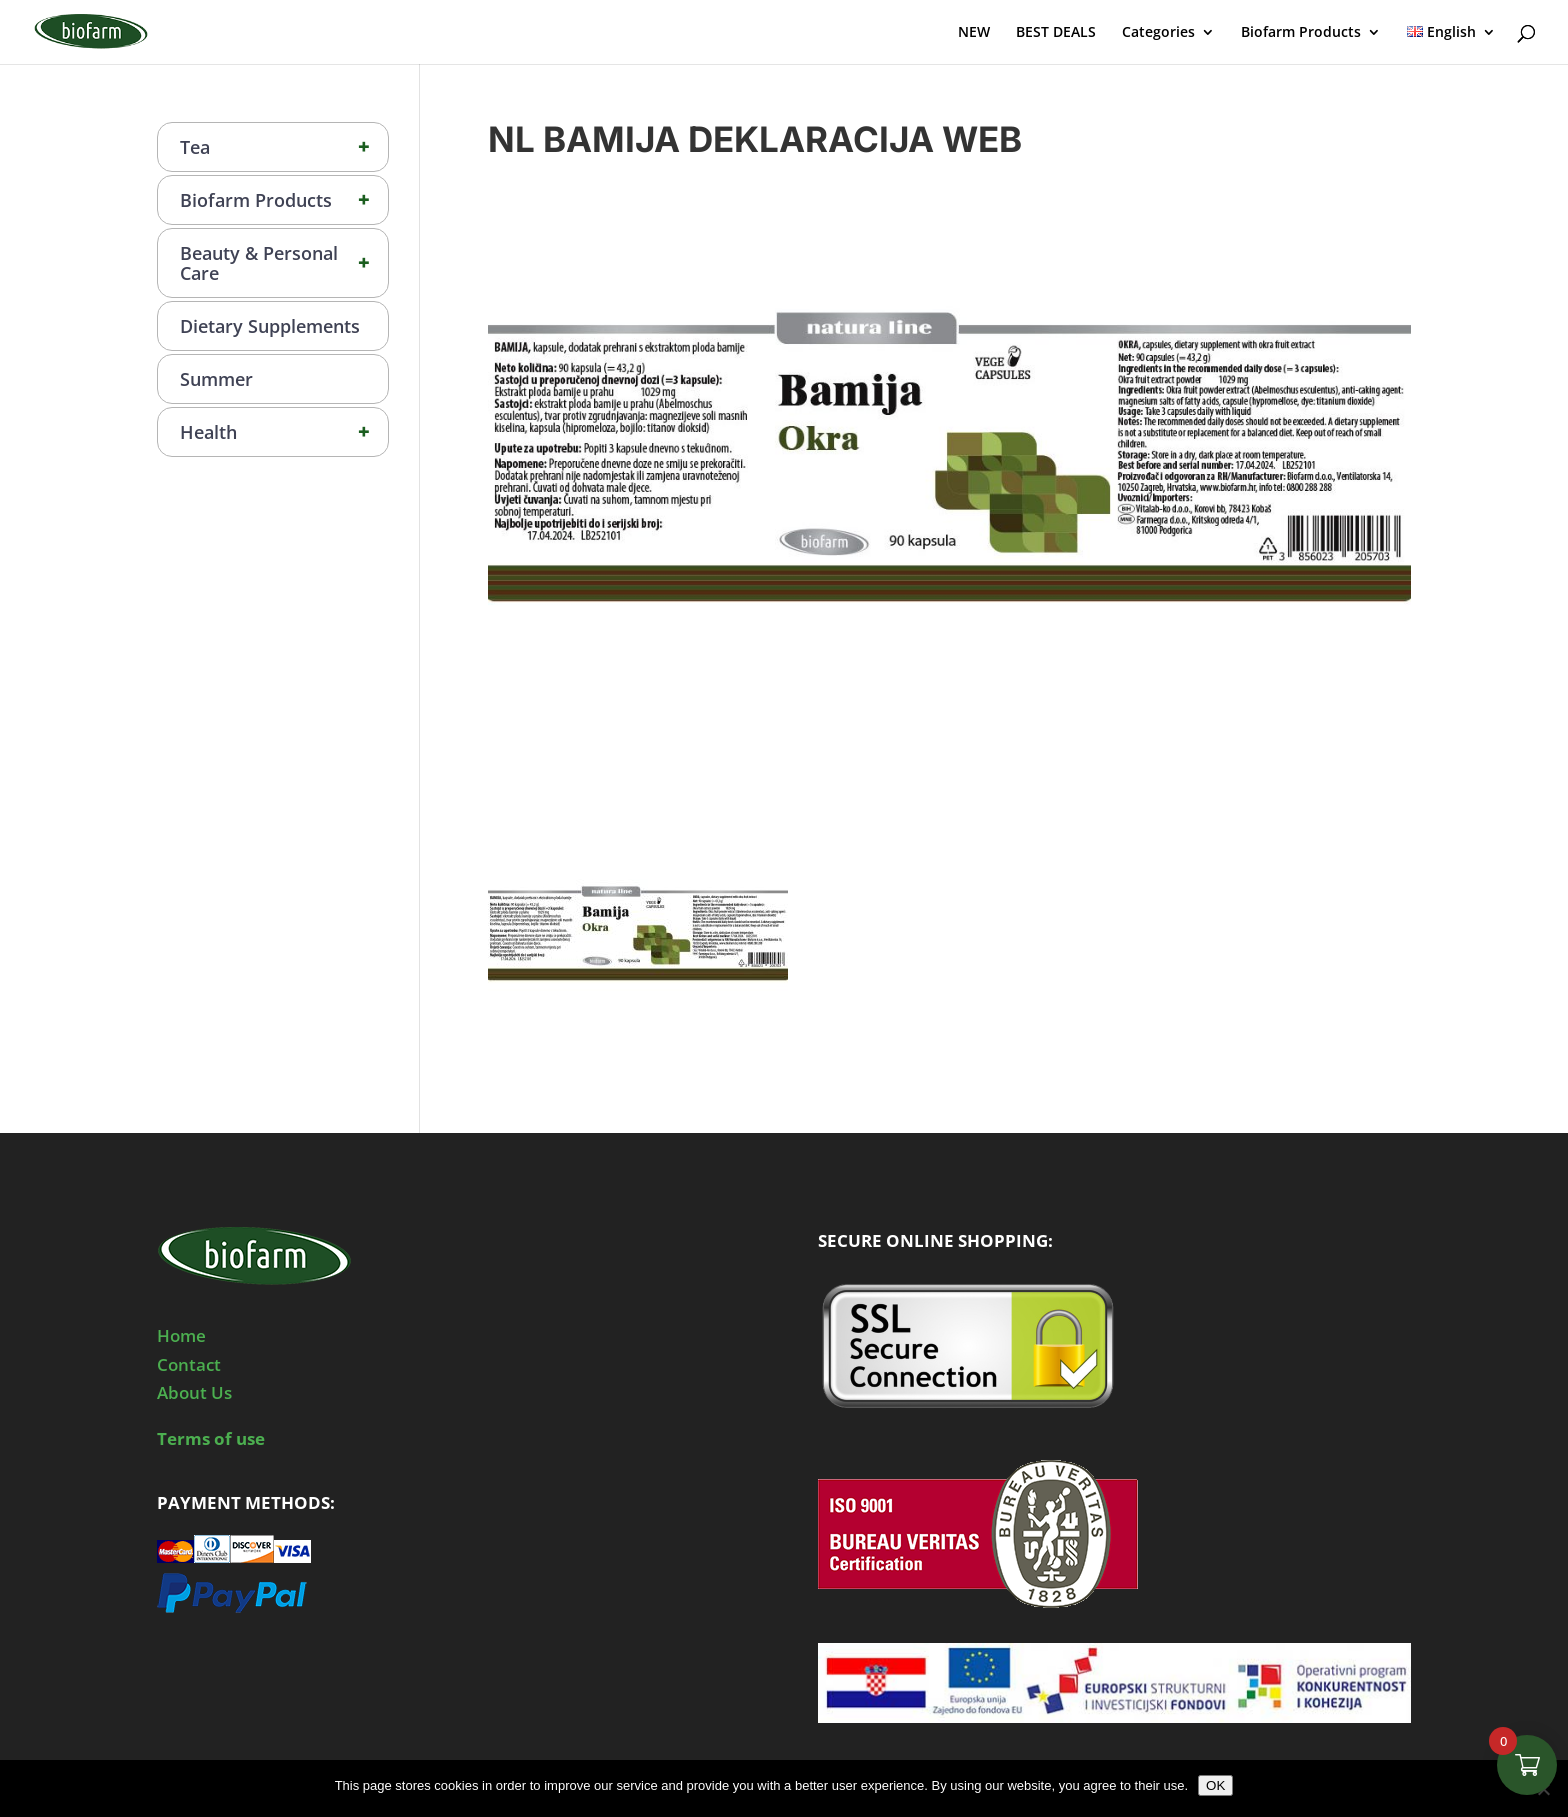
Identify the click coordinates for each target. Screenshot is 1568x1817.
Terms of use (211, 1438)
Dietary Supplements (270, 326)
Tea (284, 147)
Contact (189, 1364)
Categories (1158, 33)
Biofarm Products (1301, 33)
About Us (194, 1392)
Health (284, 432)
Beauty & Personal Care (284, 263)
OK (1215, 1785)
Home (181, 1335)
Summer (216, 379)
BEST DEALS (1056, 33)
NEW (974, 33)
